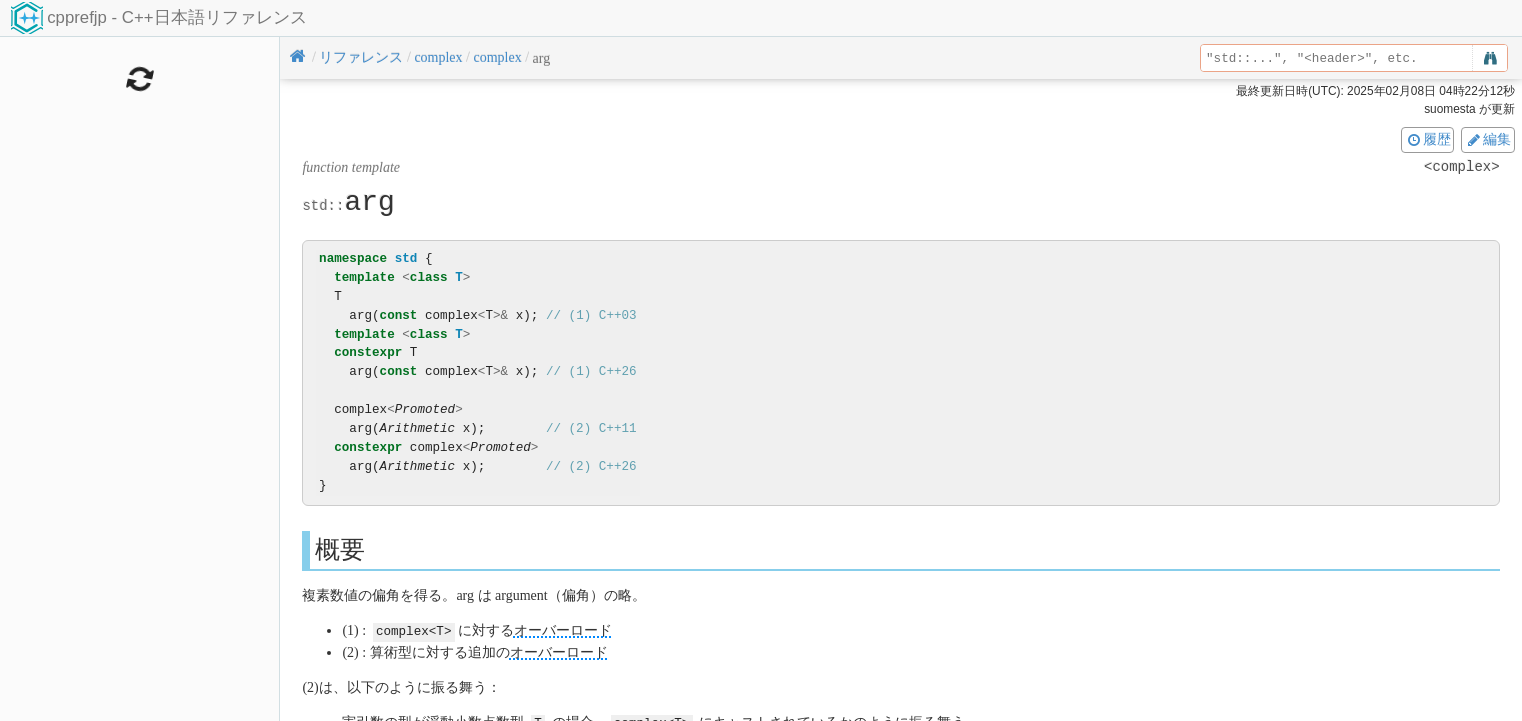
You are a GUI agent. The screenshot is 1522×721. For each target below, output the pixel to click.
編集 (1488, 139)
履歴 (1428, 139)
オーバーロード (563, 630)
